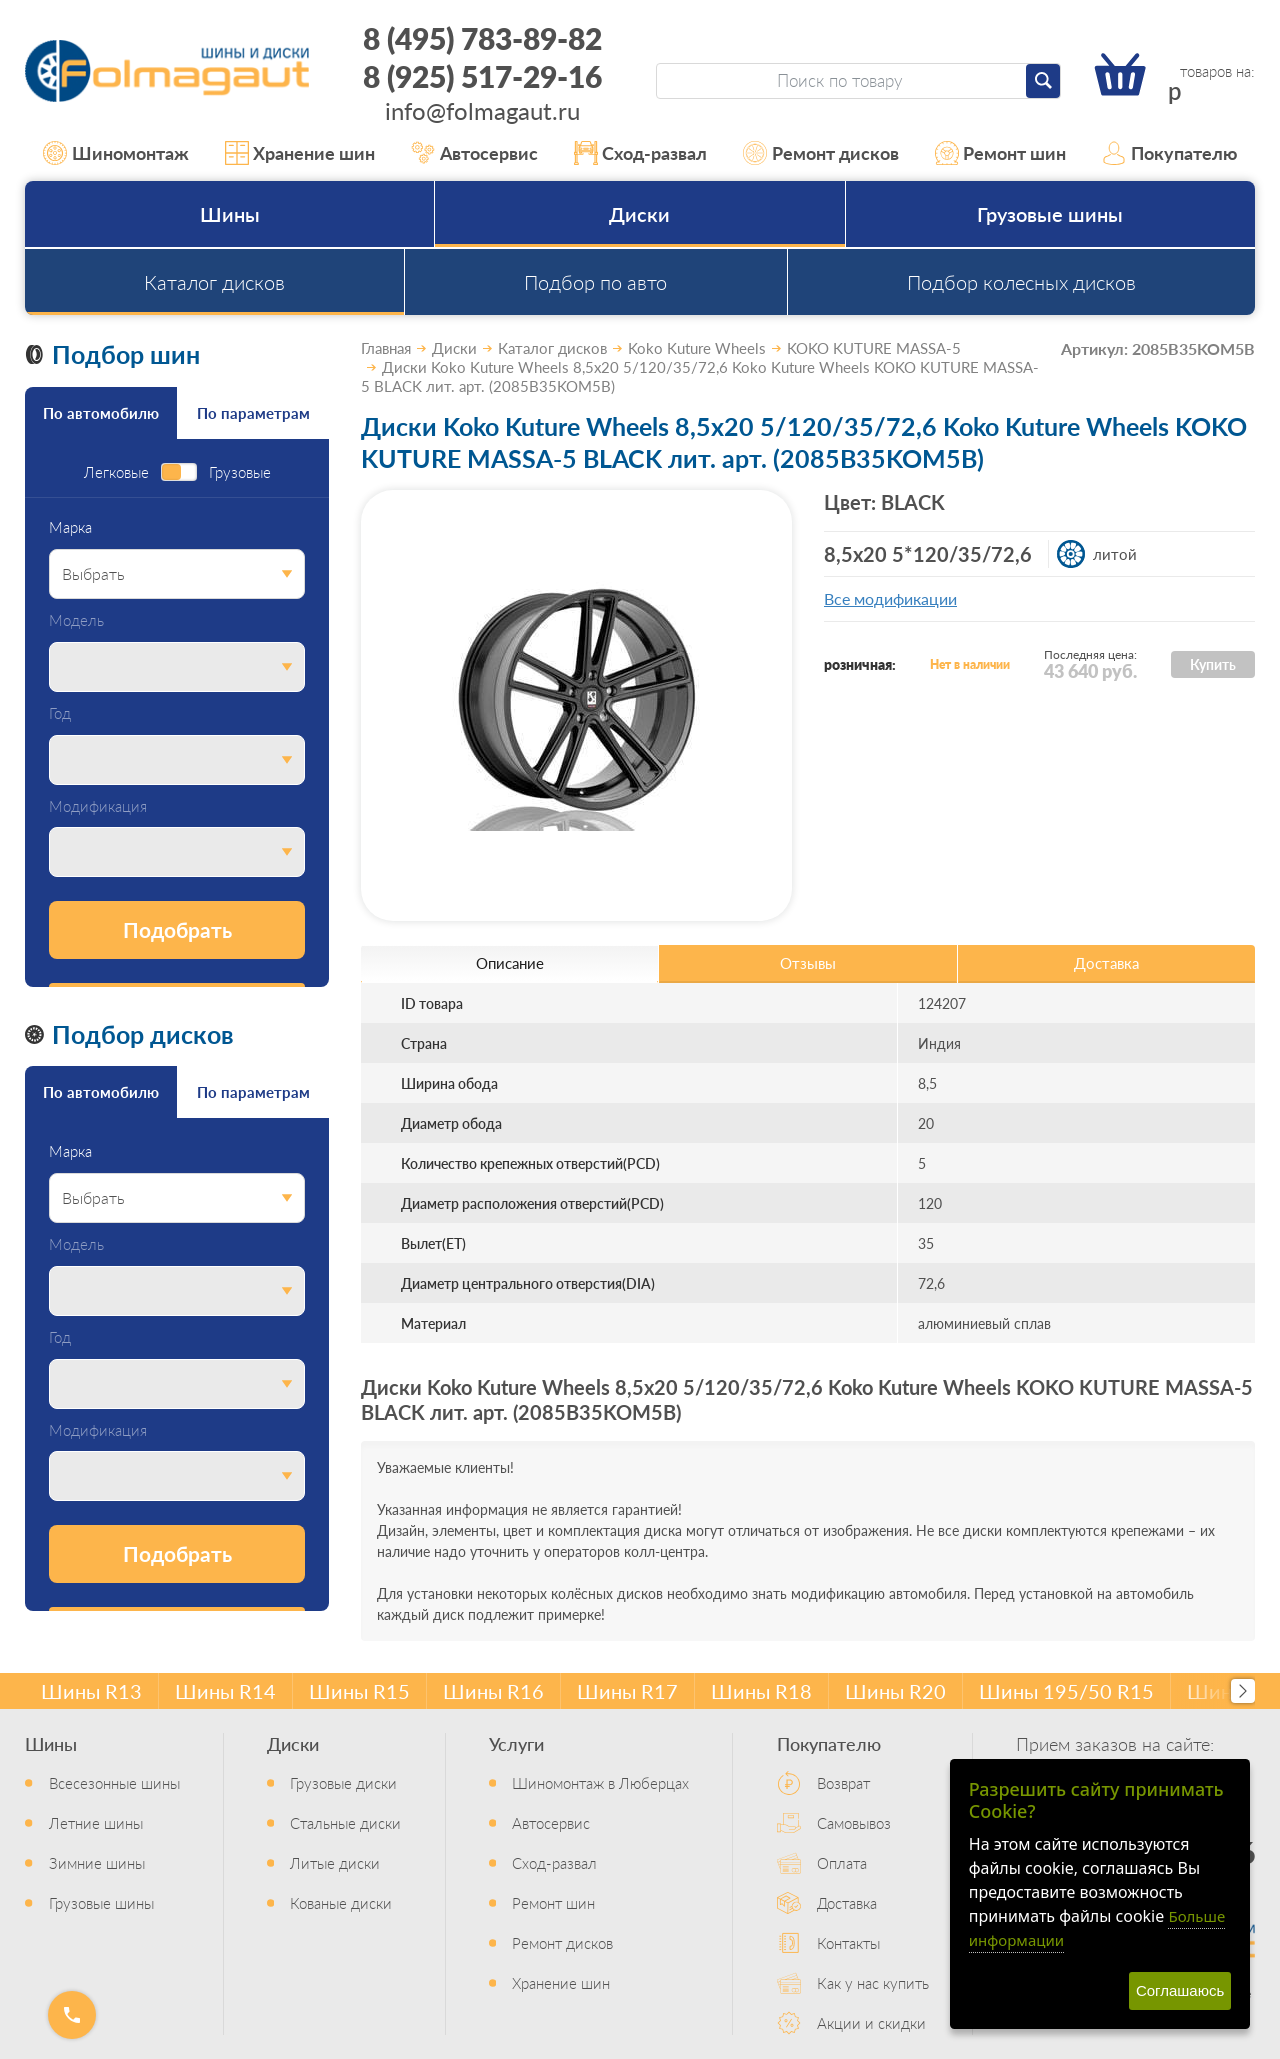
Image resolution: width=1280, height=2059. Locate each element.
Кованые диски (341, 1902)
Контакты (848, 1942)
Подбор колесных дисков (1021, 282)
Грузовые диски (343, 1782)
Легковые (116, 472)
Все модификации (890, 598)
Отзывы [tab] (808, 962)
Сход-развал (641, 153)
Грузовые (240, 472)
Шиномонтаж (116, 153)
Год (60, 713)
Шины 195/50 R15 (1066, 1691)
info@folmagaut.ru (482, 110)
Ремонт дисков (821, 153)
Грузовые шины (1050, 214)
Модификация (98, 806)
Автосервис (474, 153)
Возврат (843, 1782)
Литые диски (335, 1862)
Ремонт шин (1001, 153)
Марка (70, 527)
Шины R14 (225, 1691)
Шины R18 (761, 1691)
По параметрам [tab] (253, 412)
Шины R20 (895, 1691)
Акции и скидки (871, 2022)
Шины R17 (627, 1691)
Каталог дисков (214, 282)
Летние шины (96, 1822)
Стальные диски (345, 1822)
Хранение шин (300, 153)
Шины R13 (91, 1691)
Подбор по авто (595, 282)
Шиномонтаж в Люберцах (600, 1782)
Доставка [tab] (1106, 962)
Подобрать (177, 929)
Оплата (842, 1862)
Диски (639, 214)
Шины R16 (493, 1691)
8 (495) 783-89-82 (482, 38)
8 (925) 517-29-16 (482, 76)
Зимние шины (97, 1862)
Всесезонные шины (114, 1782)
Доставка (847, 1902)
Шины (230, 214)
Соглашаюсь (1180, 1990)
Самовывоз (854, 1822)
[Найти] (1043, 81)
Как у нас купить (873, 1982)
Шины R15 (359, 1691)
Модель (76, 620)
